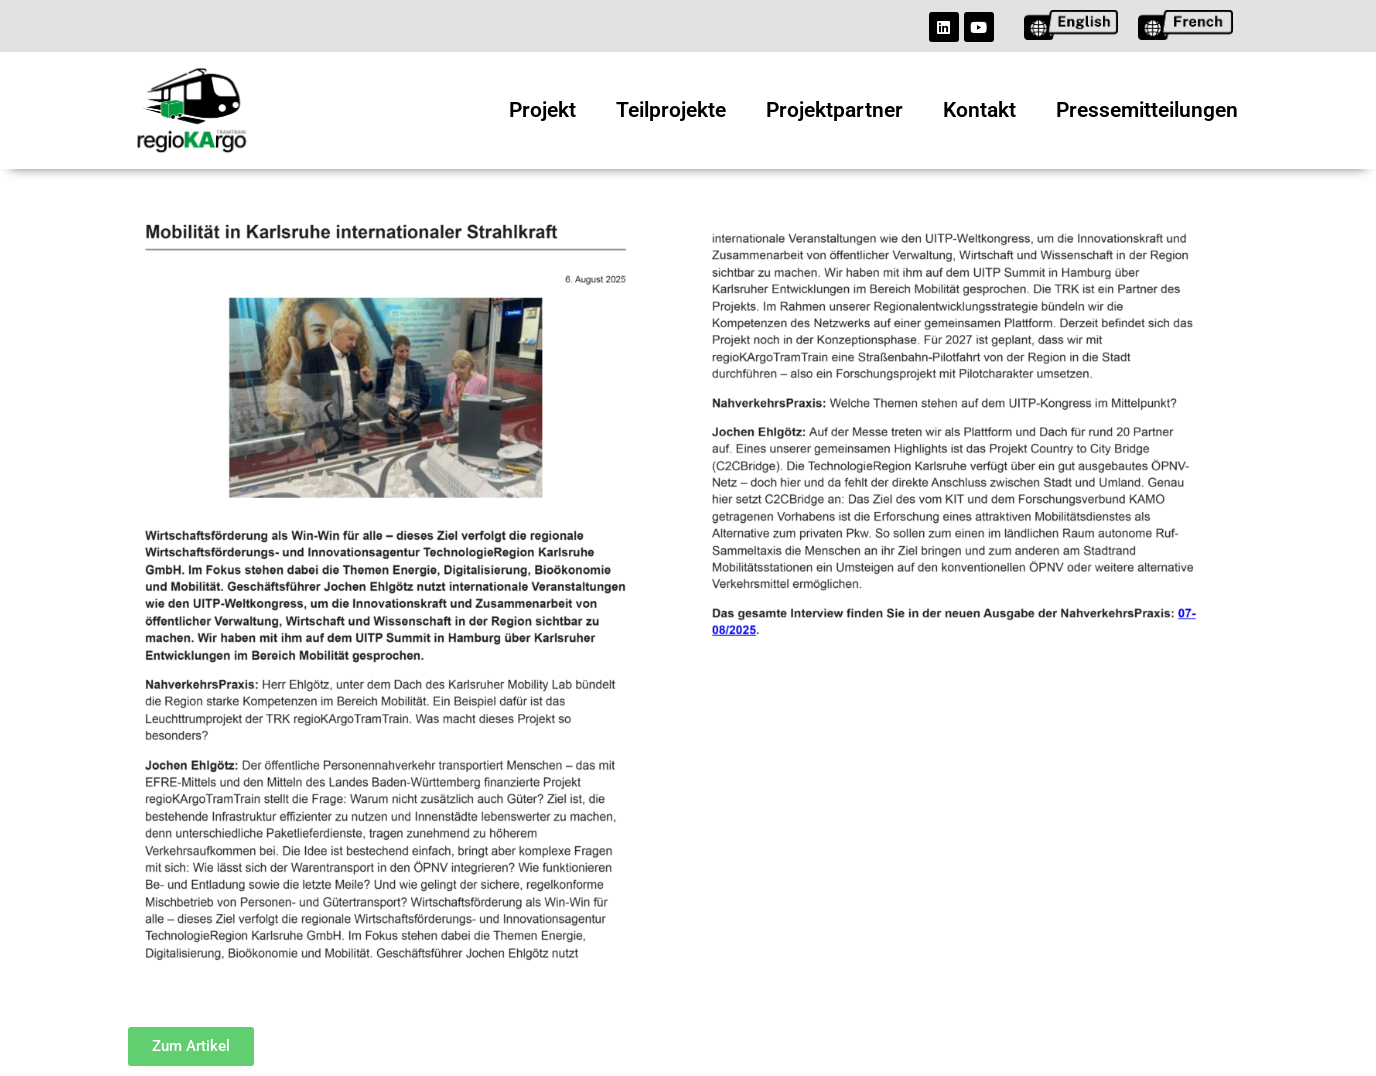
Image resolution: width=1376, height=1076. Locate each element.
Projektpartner (834, 110)
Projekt (542, 110)
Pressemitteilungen (1147, 110)
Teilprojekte (671, 110)
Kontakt (979, 110)
